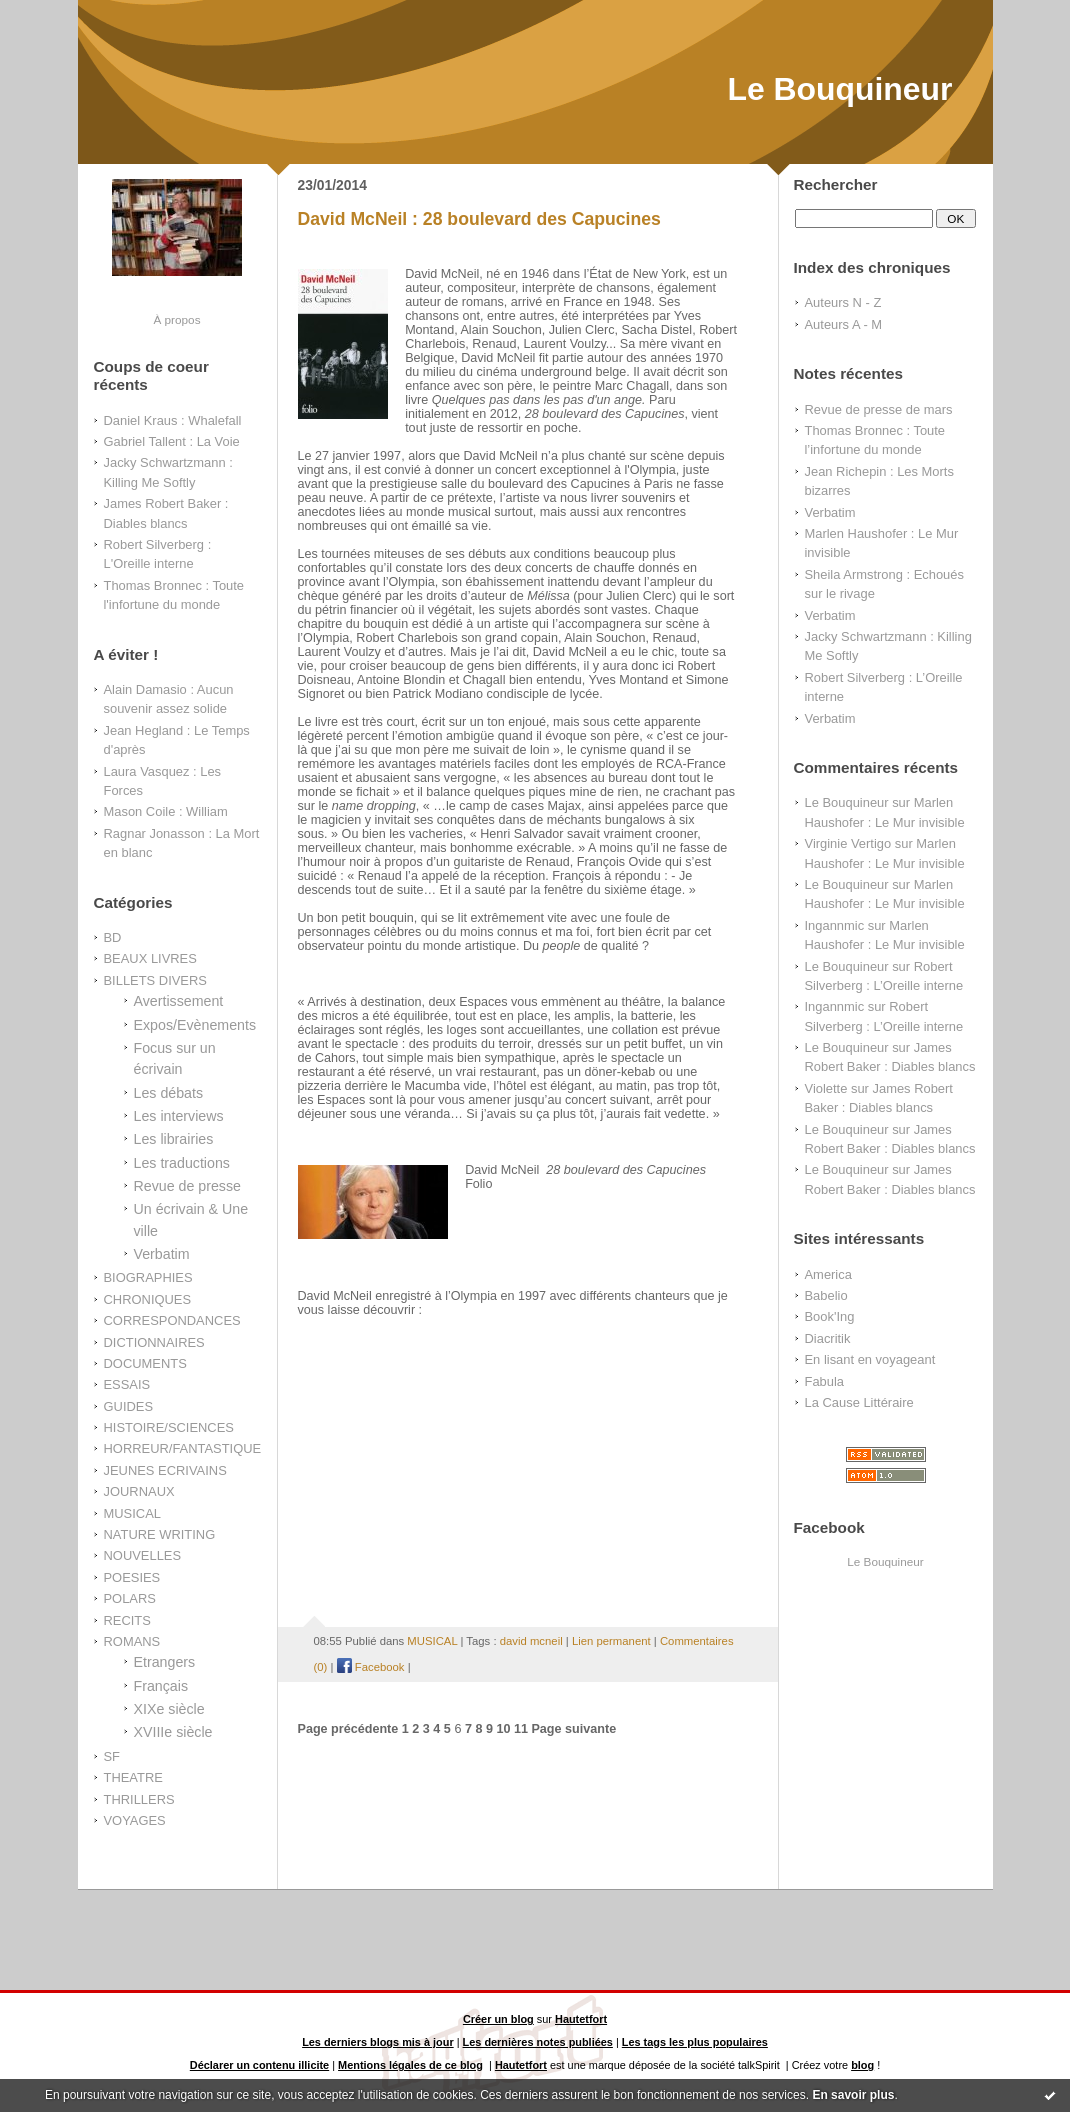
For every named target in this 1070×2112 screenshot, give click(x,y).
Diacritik (828, 1338)
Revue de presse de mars (879, 409)
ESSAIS (127, 1384)
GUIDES (129, 1406)
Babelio (826, 1295)
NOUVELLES (143, 1555)
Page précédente (348, 1729)
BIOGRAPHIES (148, 1277)
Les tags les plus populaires (695, 2042)
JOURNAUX (139, 1491)
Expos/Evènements (195, 1025)
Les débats (169, 1093)
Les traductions (182, 1163)
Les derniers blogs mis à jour (378, 2042)
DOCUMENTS (145, 1363)
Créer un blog (498, 2019)
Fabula (825, 1381)
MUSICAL (132, 1513)
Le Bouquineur (839, 89)
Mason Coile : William (166, 811)
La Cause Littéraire (859, 1402)
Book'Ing (830, 1316)
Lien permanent (611, 1641)
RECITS (127, 1620)
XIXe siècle (169, 1709)
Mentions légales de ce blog (410, 2065)
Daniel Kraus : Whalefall (173, 420)
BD (113, 937)
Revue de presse (188, 1186)
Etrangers (165, 1662)
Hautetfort (581, 2019)
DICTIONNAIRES (154, 1342)
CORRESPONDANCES (172, 1320)
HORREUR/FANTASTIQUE (183, 1448)
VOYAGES (135, 1820)
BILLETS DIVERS (155, 980)
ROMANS (132, 1641)
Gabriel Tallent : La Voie (172, 441)
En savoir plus (853, 2095)
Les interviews (179, 1116)
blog (862, 2065)
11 (521, 1729)
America (828, 1274)
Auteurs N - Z (843, 302)
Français (161, 1686)
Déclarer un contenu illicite (259, 2065)
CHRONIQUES (148, 1299)
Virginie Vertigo (848, 843)
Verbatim (162, 1254)
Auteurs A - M (844, 324)
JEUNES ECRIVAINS (165, 1470)
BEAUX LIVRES (150, 958)
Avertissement (179, 1001)
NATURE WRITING (160, 1534)
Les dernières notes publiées (538, 2042)
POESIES (132, 1577)
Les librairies (174, 1139)
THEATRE (133, 1777)
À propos (176, 319)
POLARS (130, 1598)
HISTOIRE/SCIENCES (169, 1427)
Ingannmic (835, 925)
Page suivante (573, 1729)
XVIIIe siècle (173, 1732)
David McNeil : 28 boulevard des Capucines (479, 219)
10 (503, 1729)
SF (112, 1756)
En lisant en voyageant (870, 1359)
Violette (826, 1088)
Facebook (371, 1667)
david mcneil (531, 1641)
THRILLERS (139, 1799)
